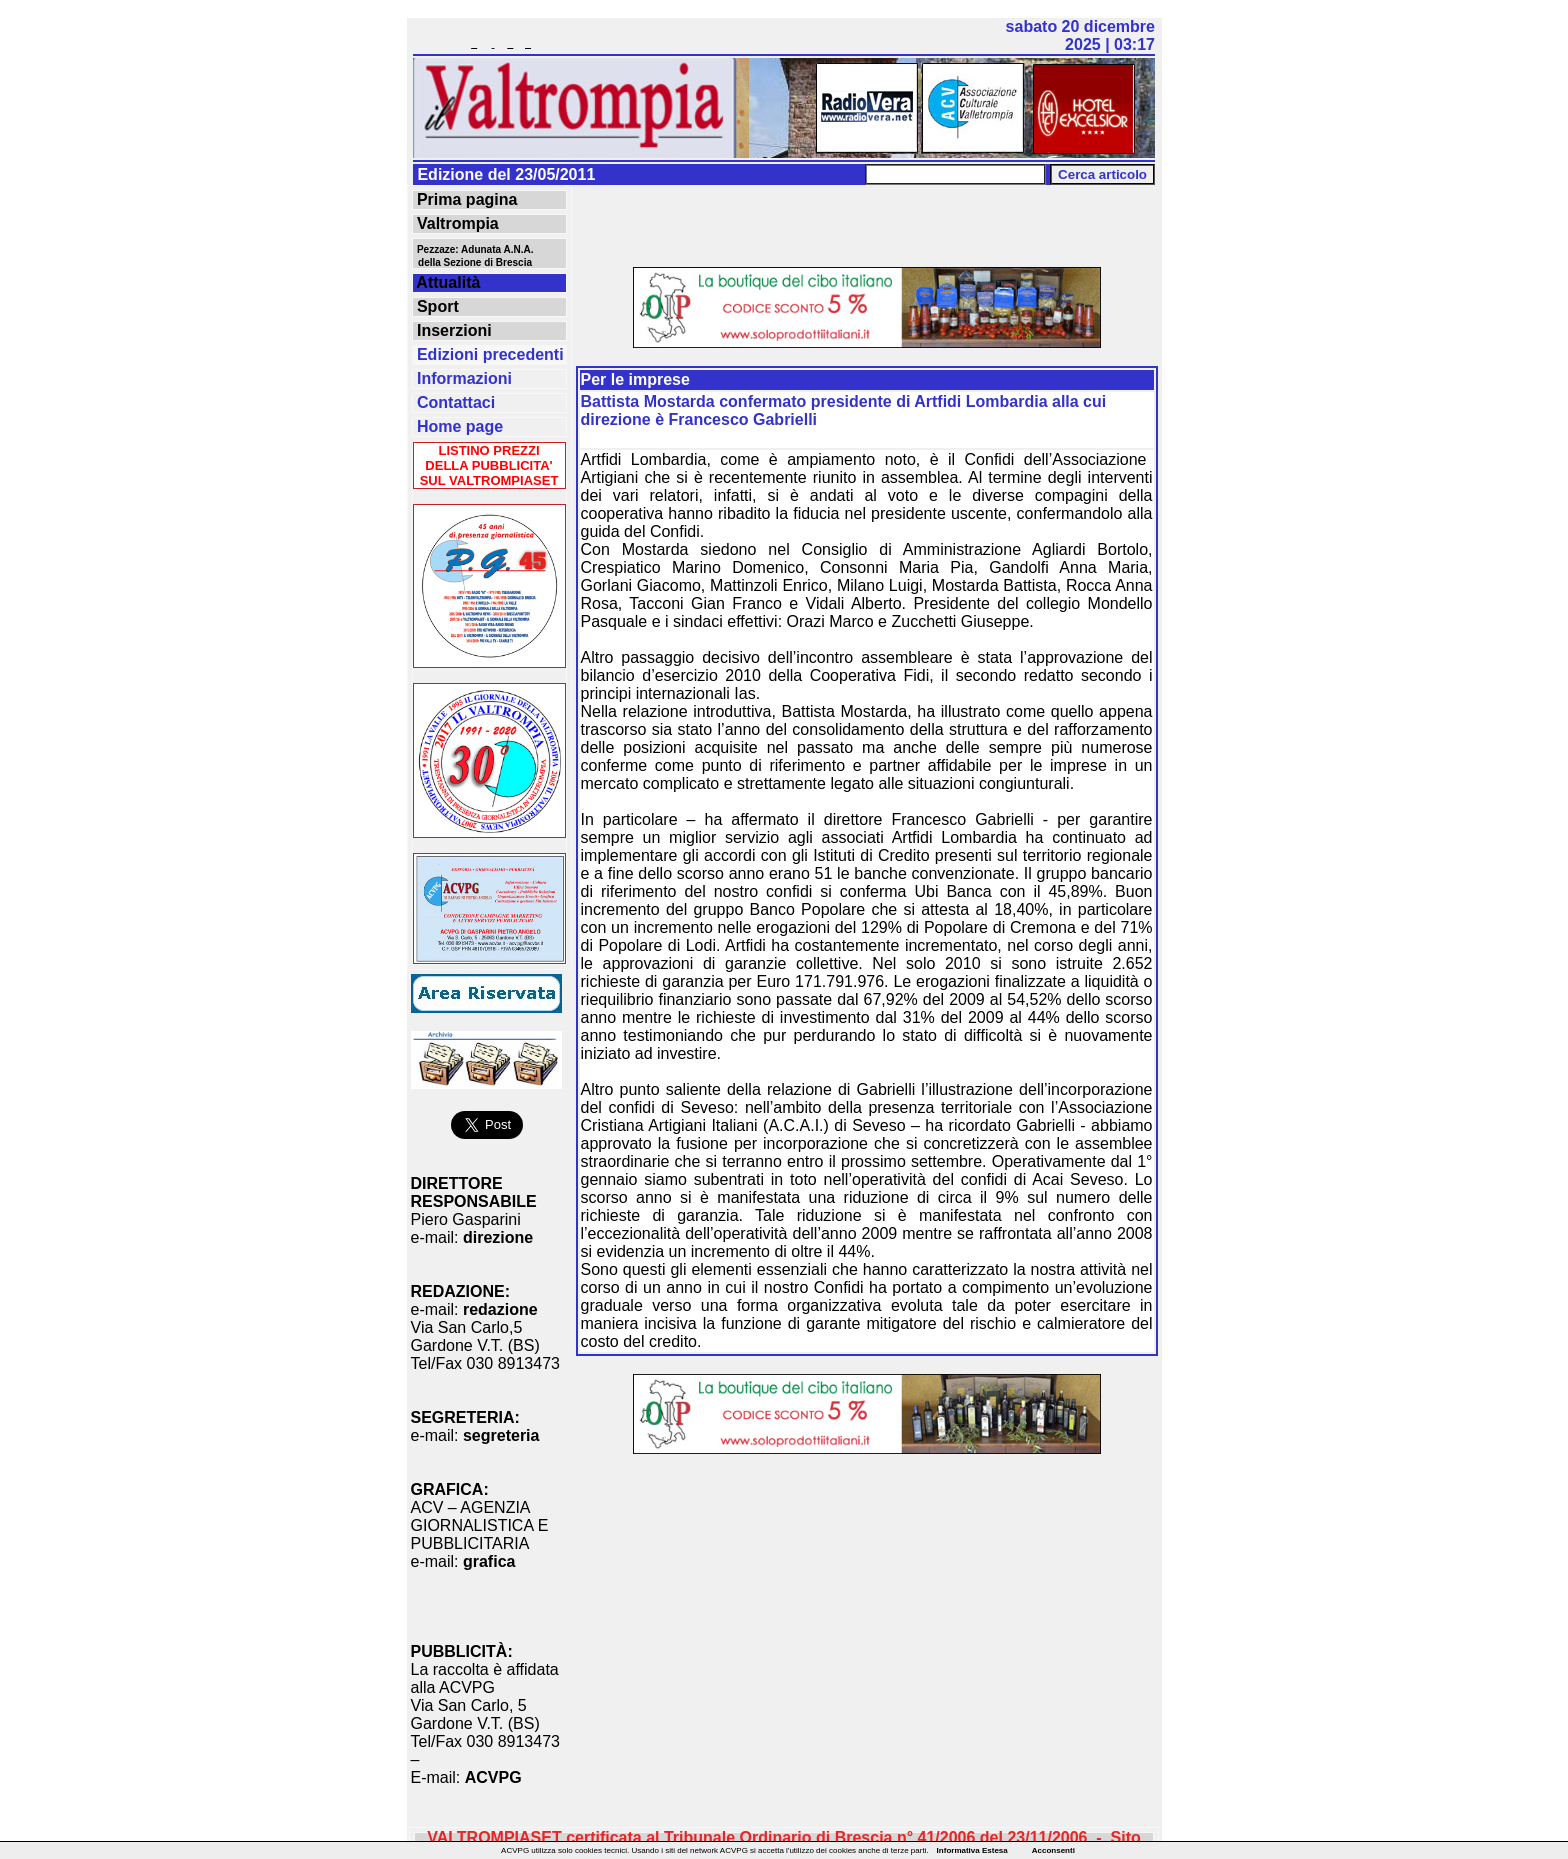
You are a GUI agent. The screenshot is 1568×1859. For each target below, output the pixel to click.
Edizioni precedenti (488, 354)
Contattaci (454, 402)
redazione (500, 1309)
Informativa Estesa (972, 1850)
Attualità (447, 282)
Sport (436, 306)
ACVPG (493, 1777)
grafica (489, 1561)
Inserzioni (452, 330)
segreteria (501, 1435)
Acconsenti (1053, 1850)
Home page (458, 426)
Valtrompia (456, 223)
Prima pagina (465, 199)
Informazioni (463, 378)
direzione (498, 1237)
